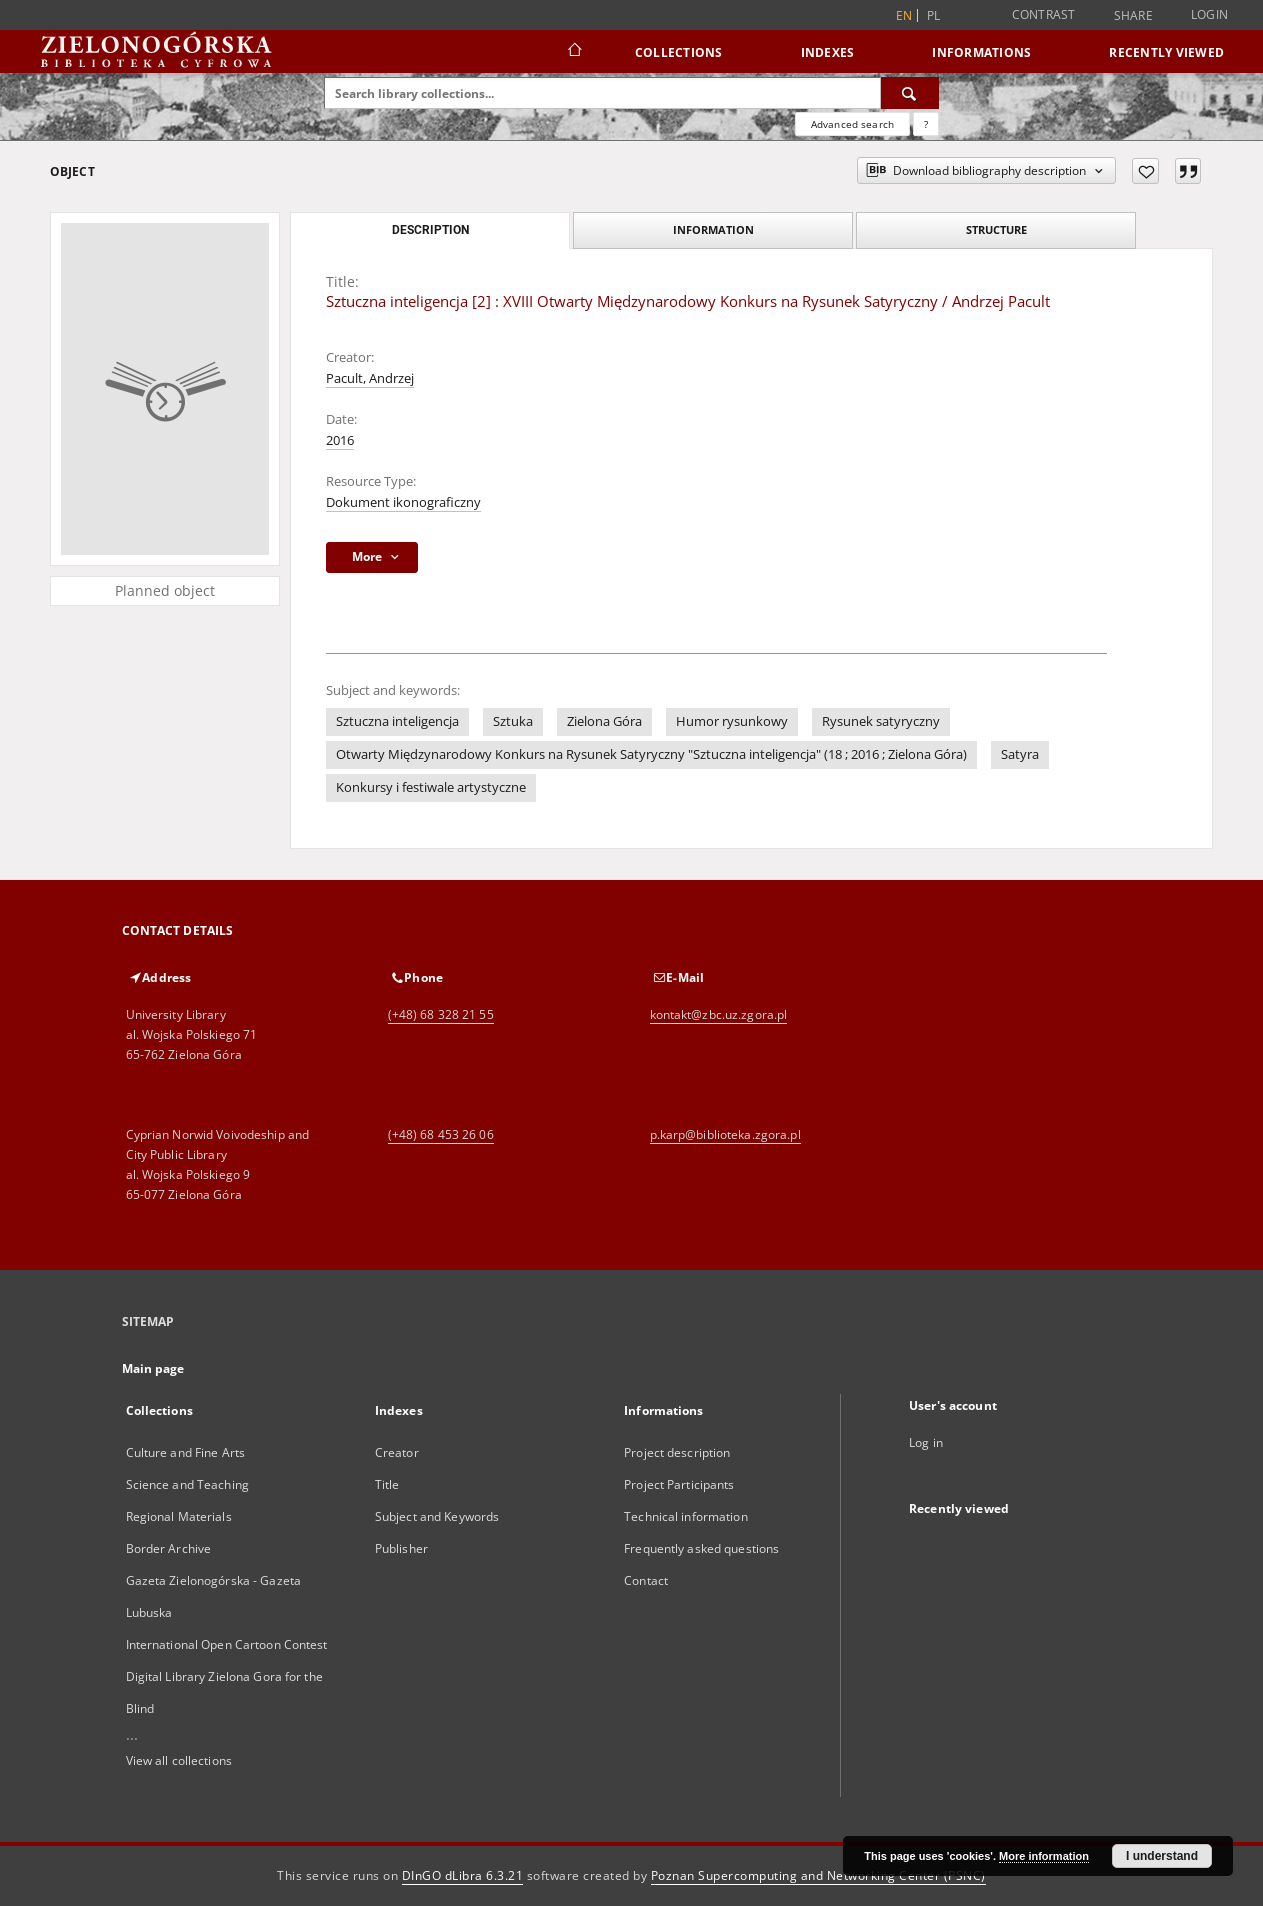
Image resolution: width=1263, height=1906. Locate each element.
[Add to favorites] (1145, 171)
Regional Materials (179, 1516)
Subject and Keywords (437, 1516)
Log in (926, 1442)
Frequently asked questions (701, 1548)
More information (1044, 1856)
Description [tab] (430, 230)
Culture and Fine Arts (186, 1452)
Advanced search (852, 124)
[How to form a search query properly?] (926, 124)
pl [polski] (934, 15)
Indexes (828, 52)
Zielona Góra (604, 721)
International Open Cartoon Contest (227, 1644)
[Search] (910, 93)
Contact (646, 1580)
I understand (1162, 1856)
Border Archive (169, 1548)
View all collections (179, 1760)
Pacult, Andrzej (370, 378)
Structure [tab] (996, 229)
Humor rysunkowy (732, 721)
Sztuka (513, 721)
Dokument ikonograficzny (403, 502)
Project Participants (679, 1484)
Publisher (401, 1548)
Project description (677, 1452)
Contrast (1044, 14)
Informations (981, 52)
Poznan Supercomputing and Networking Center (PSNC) (818, 1875)
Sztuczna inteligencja (397, 721)
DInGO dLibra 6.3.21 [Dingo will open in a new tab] (463, 1875)
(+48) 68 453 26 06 (441, 1134)
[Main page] (573, 52)
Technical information (686, 1516)
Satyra (1020, 754)
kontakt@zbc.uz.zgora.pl (719, 1014)
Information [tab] (713, 229)
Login (1209, 14)
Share (1133, 16)
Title (387, 1484)
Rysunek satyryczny (881, 721)
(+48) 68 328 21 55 (441, 1014)
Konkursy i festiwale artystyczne (431, 787)
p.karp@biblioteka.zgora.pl (725, 1134)
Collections (679, 52)
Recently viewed (1166, 52)
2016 (340, 440)
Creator (397, 1452)
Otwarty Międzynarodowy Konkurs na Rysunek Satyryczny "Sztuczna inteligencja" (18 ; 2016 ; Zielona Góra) (651, 754)
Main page (153, 1368)
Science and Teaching (187, 1484)
